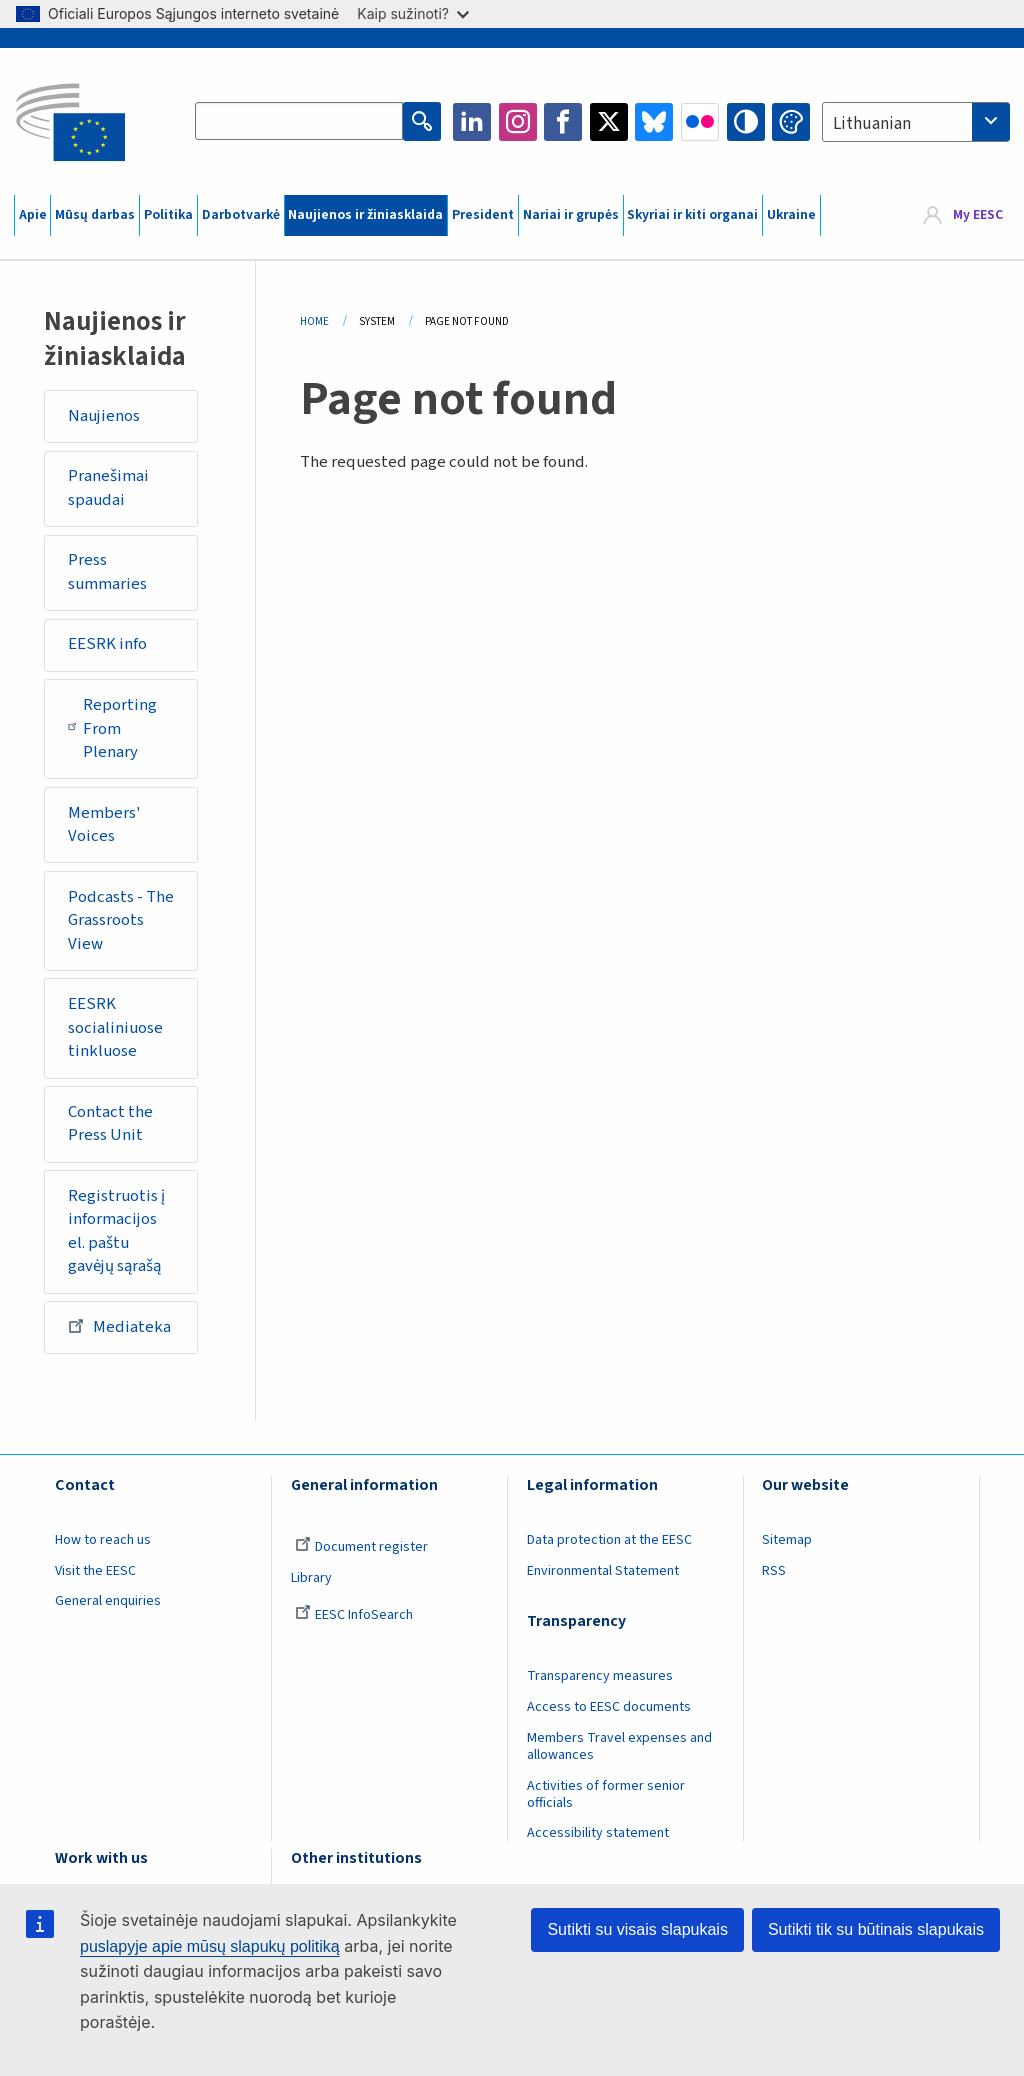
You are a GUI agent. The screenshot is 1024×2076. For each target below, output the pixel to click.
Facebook (563, 122)
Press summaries (107, 572)
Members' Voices (104, 825)
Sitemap (787, 1540)
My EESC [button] (978, 215)
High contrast (746, 122)
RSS (774, 1571)
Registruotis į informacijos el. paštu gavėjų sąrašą (116, 1231)
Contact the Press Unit (110, 1124)
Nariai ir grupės (571, 215)
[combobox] (916, 122)
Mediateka (119, 1326)
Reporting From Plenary (113, 728)
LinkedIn (472, 122)
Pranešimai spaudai (108, 488)
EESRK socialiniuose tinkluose (115, 1027)
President (483, 215)
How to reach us (103, 1540)
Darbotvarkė (241, 215)
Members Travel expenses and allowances (619, 1746)
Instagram (518, 122)
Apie (33, 215)
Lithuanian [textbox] (872, 124)
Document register (361, 1547)
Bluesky (654, 122)
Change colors (791, 122)
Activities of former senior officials (606, 1794)
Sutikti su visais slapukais (637, 1929)
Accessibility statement (598, 1833)
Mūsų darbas (95, 215)
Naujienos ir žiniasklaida (365, 215)
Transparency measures (600, 1676)
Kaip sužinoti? (413, 13)
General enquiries (108, 1601)
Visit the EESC (95, 1571)
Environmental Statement (603, 1571)
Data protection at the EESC (609, 1540)
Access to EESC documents (609, 1707)
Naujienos (104, 416)
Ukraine (791, 215)
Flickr (700, 122)
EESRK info (107, 644)
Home (314, 321)
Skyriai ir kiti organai (692, 215)
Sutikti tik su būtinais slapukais (876, 1929)
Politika (168, 215)
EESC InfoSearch (354, 1615)
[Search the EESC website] (299, 122)
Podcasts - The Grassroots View (121, 920)
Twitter (609, 122)
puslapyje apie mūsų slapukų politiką (210, 1946)
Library (311, 1578)
